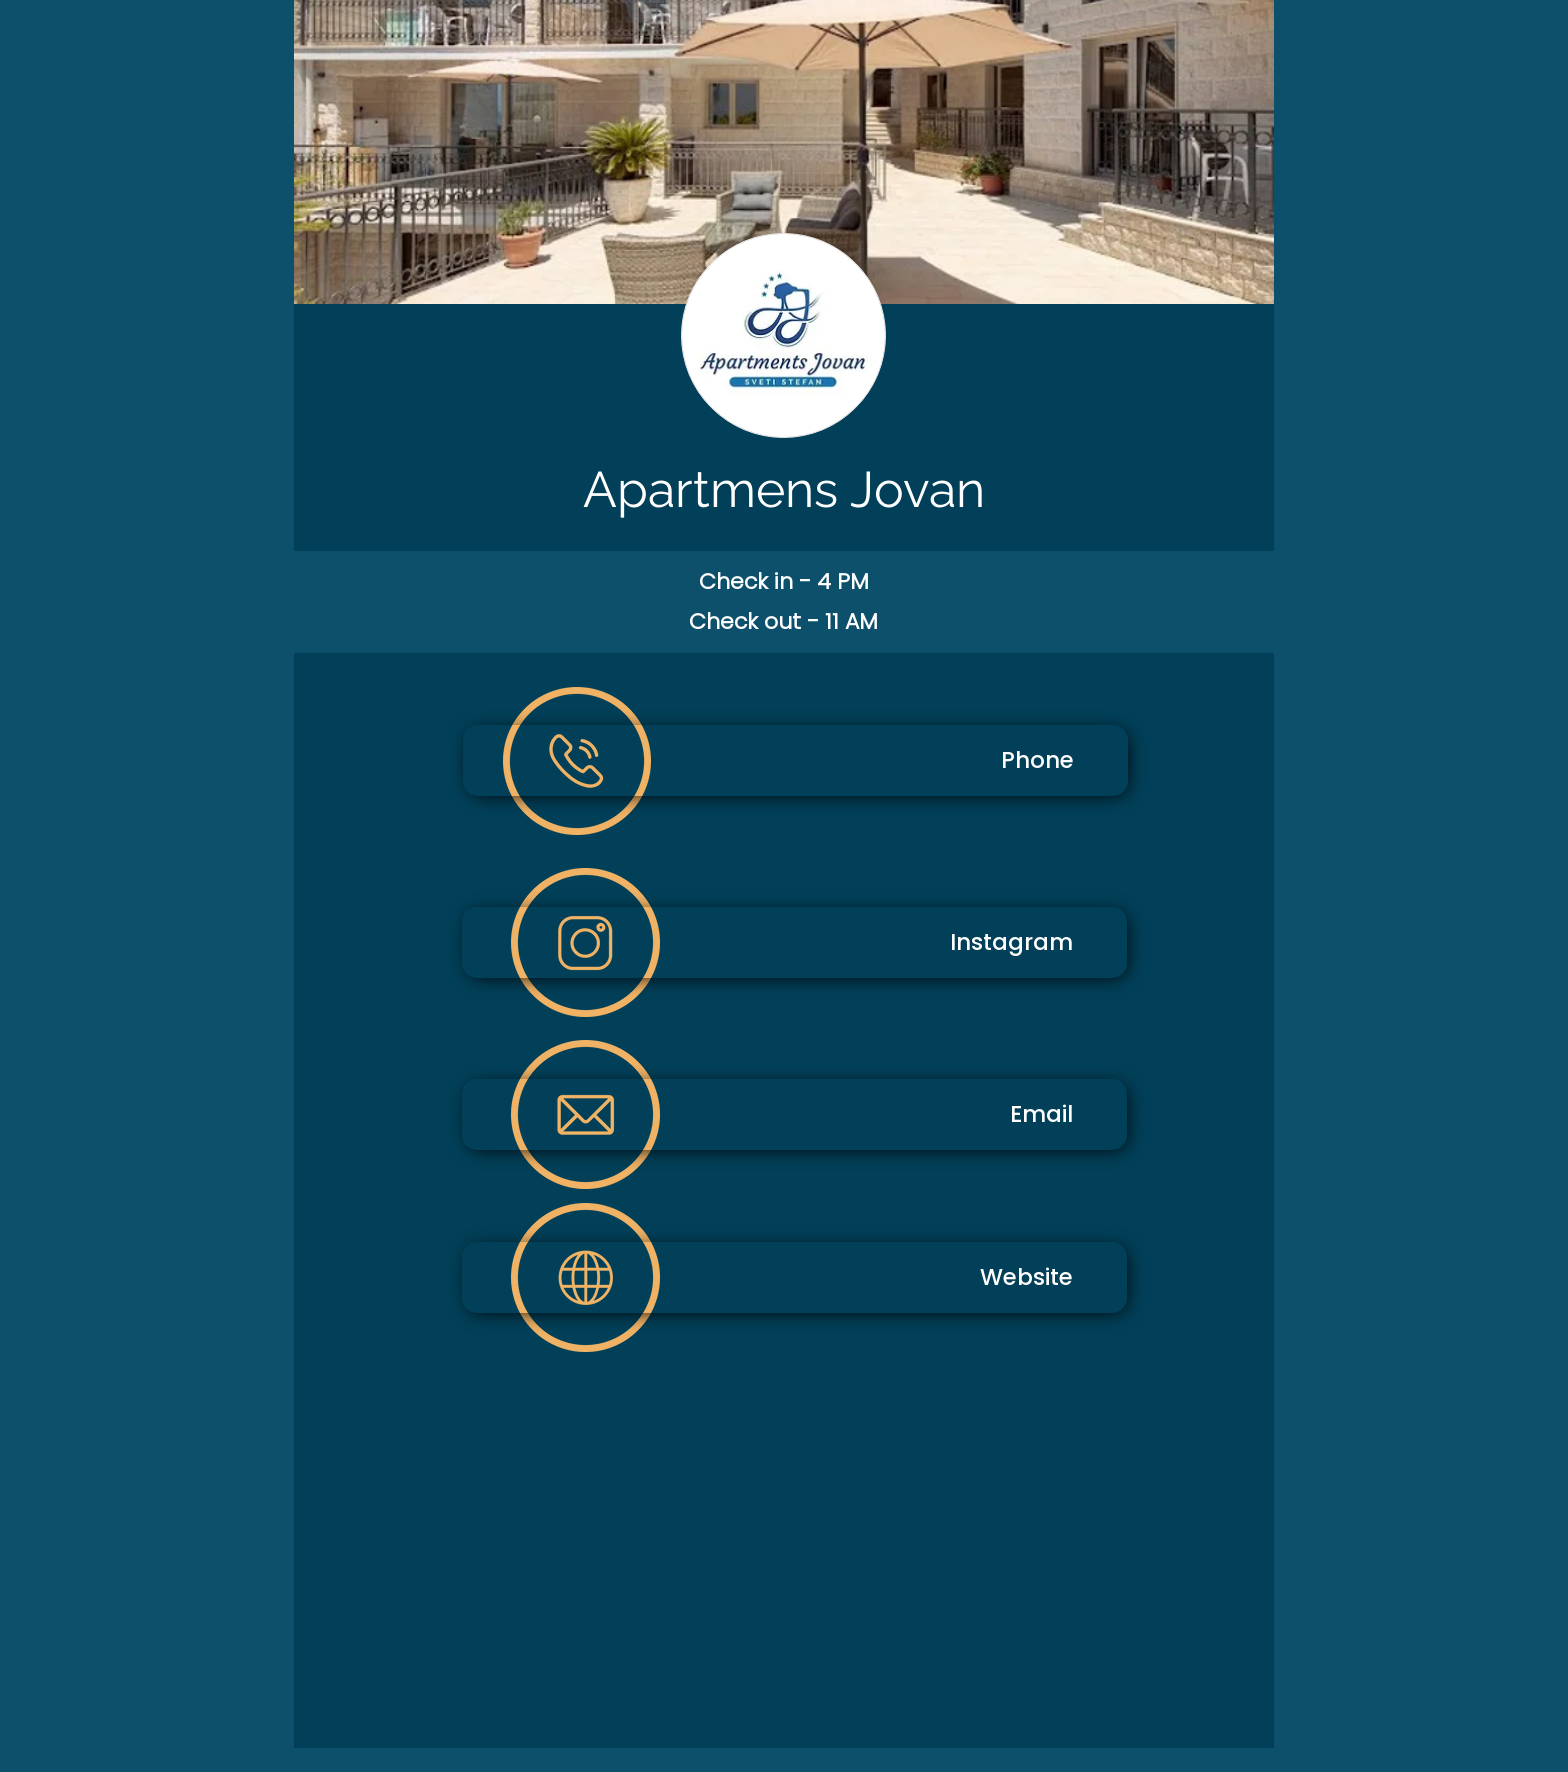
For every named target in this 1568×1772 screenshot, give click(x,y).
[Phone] (795, 760)
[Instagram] (794, 942)
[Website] (794, 1277)
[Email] (794, 1114)
